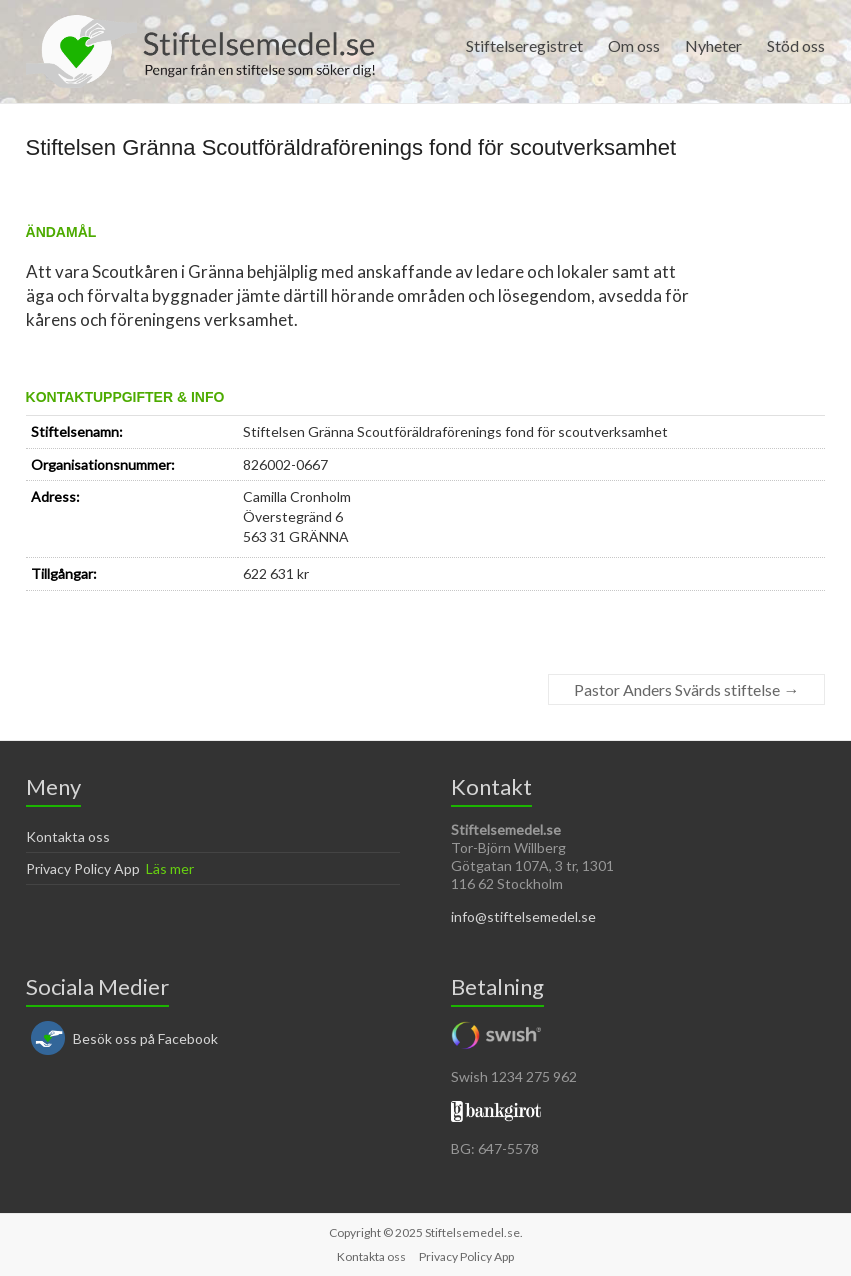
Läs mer (170, 868)
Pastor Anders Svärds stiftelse (686, 689)
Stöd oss (796, 45)
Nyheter (713, 45)
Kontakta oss (68, 836)
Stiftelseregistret (524, 45)
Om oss (634, 45)
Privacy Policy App (83, 868)
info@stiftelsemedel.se (523, 916)
